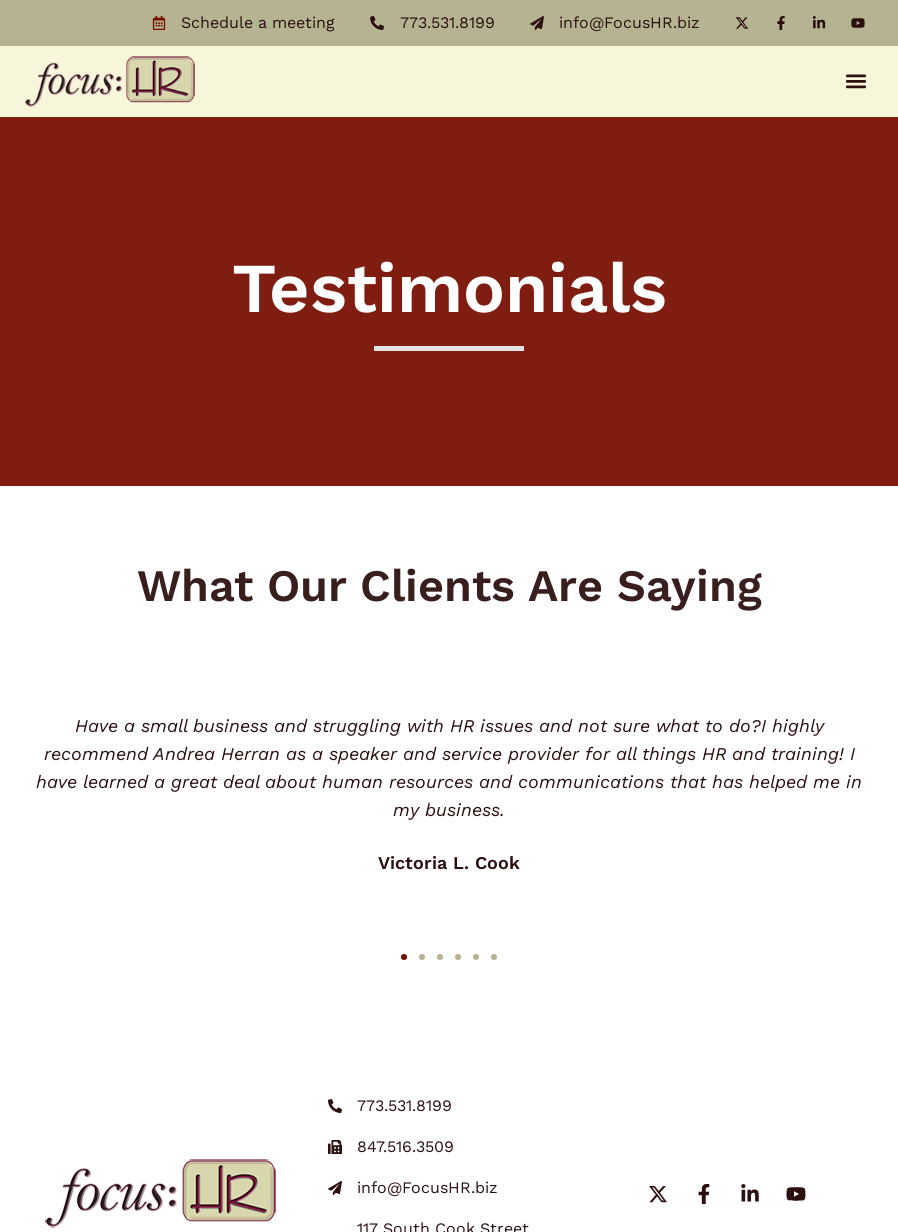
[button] (856, 81)
